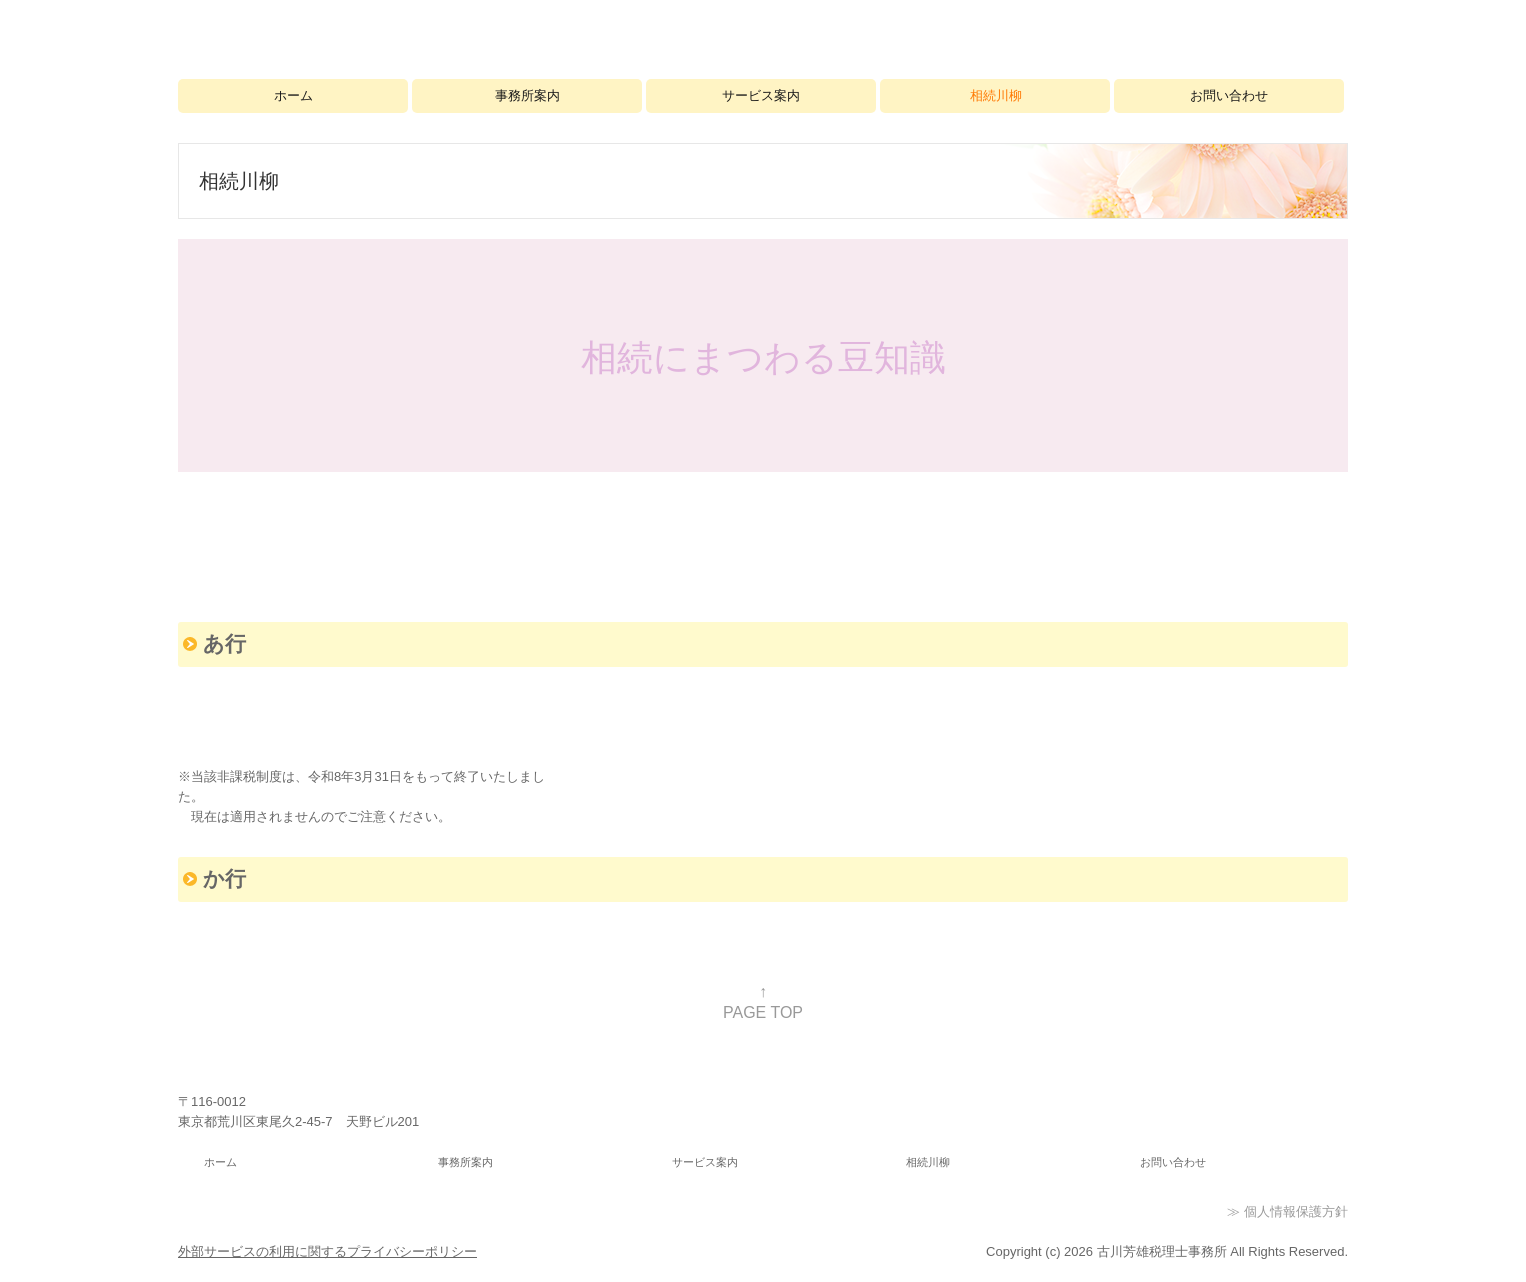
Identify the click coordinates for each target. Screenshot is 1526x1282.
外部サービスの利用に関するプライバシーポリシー (327, 1251)
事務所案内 (527, 95)
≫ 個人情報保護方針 (1287, 1211)
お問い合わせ (1229, 95)
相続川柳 (996, 95)
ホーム (293, 95)
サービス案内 (761, 95)
